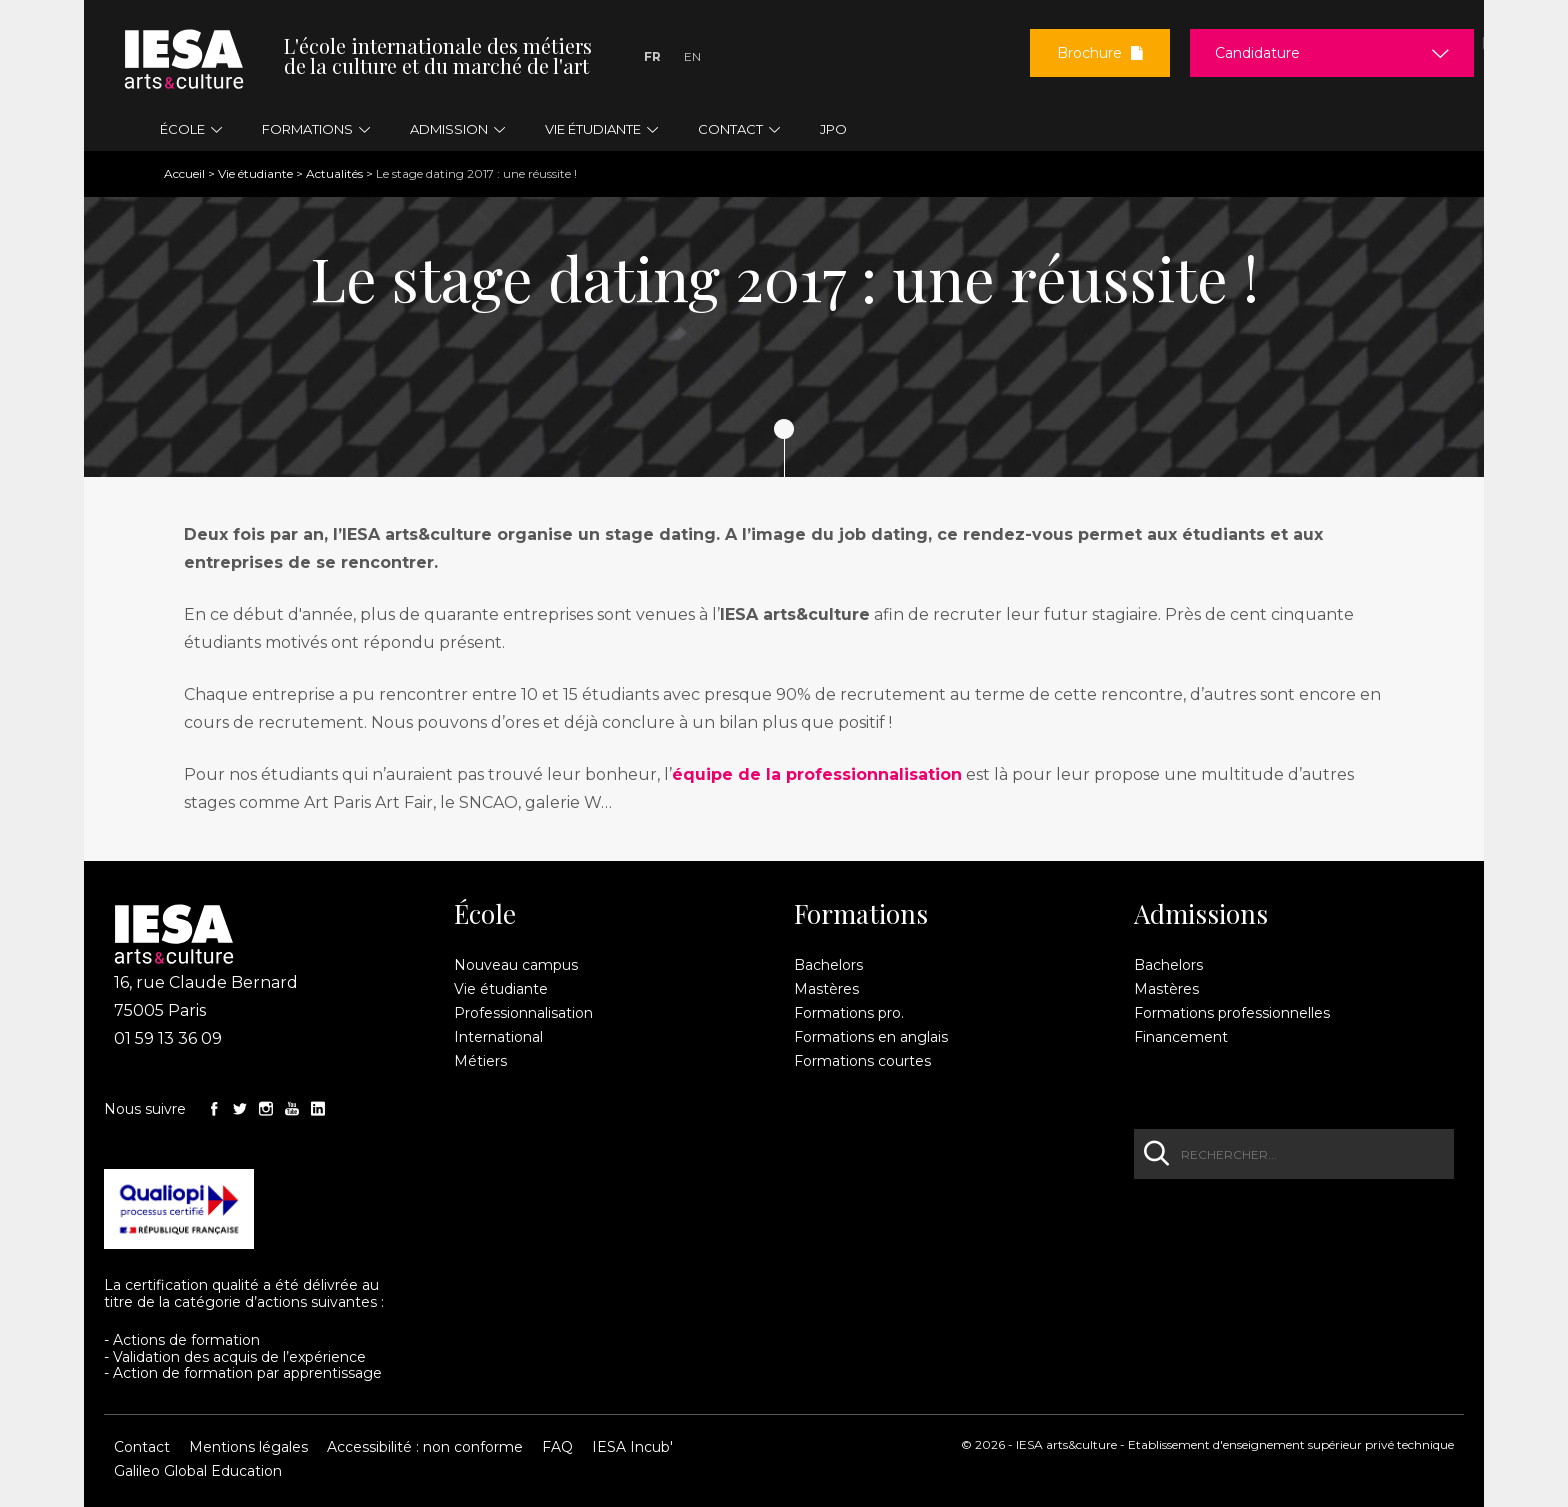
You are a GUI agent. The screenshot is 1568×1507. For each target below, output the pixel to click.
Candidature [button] (1257, 53)
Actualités (334, 173)
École (485, 914)
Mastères (826, 989)
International (498, 1037)
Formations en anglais (871, 1037)
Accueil (184, 173)
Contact (142, 1447)
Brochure (1100, 53)
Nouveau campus (516, 965)
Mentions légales (248, 1447)
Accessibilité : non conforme (425, 1447)
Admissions (1201, 914)
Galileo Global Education (198, 1471)
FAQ (557, 1447)
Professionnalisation (523, 1013)
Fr (652, 56)
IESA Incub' (632, 1447)
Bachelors (828, 965)
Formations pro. (849, 1013)
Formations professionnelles (1232, 1013)
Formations (861, 914)
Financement (1181, 1037)
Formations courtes (862, 1061)
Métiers (480, 1061)
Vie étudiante (255, 173)
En (692, 56)
